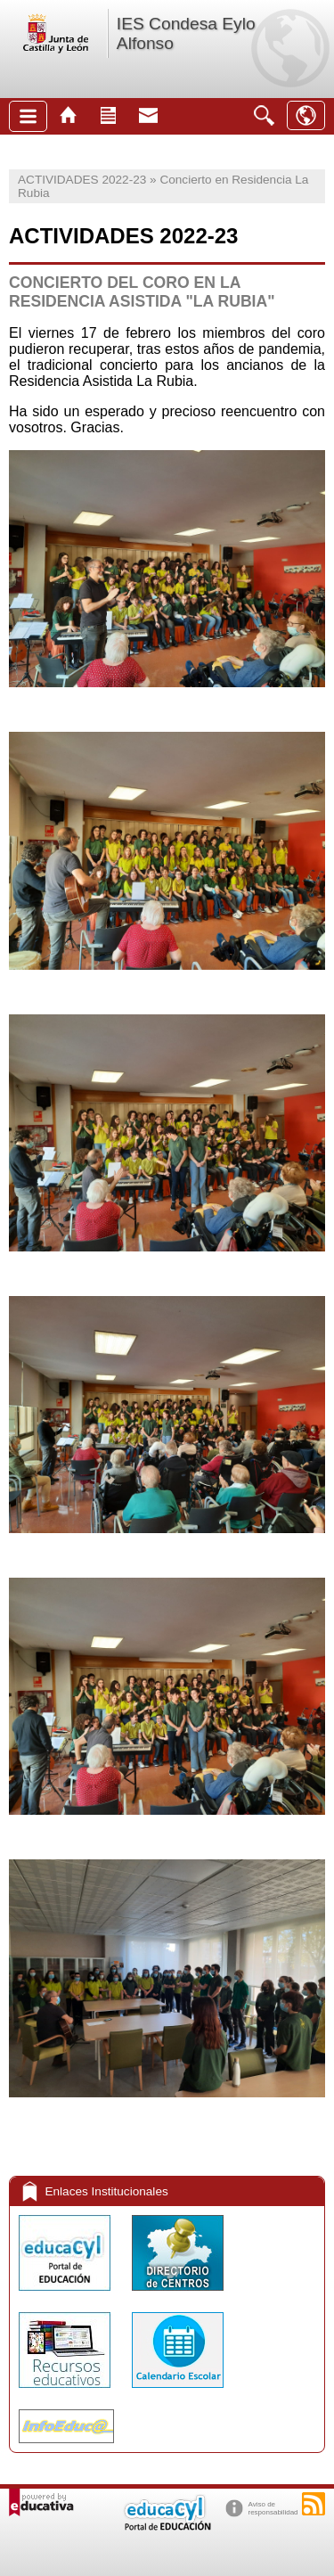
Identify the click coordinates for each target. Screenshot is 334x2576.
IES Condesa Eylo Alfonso (186, 33)
